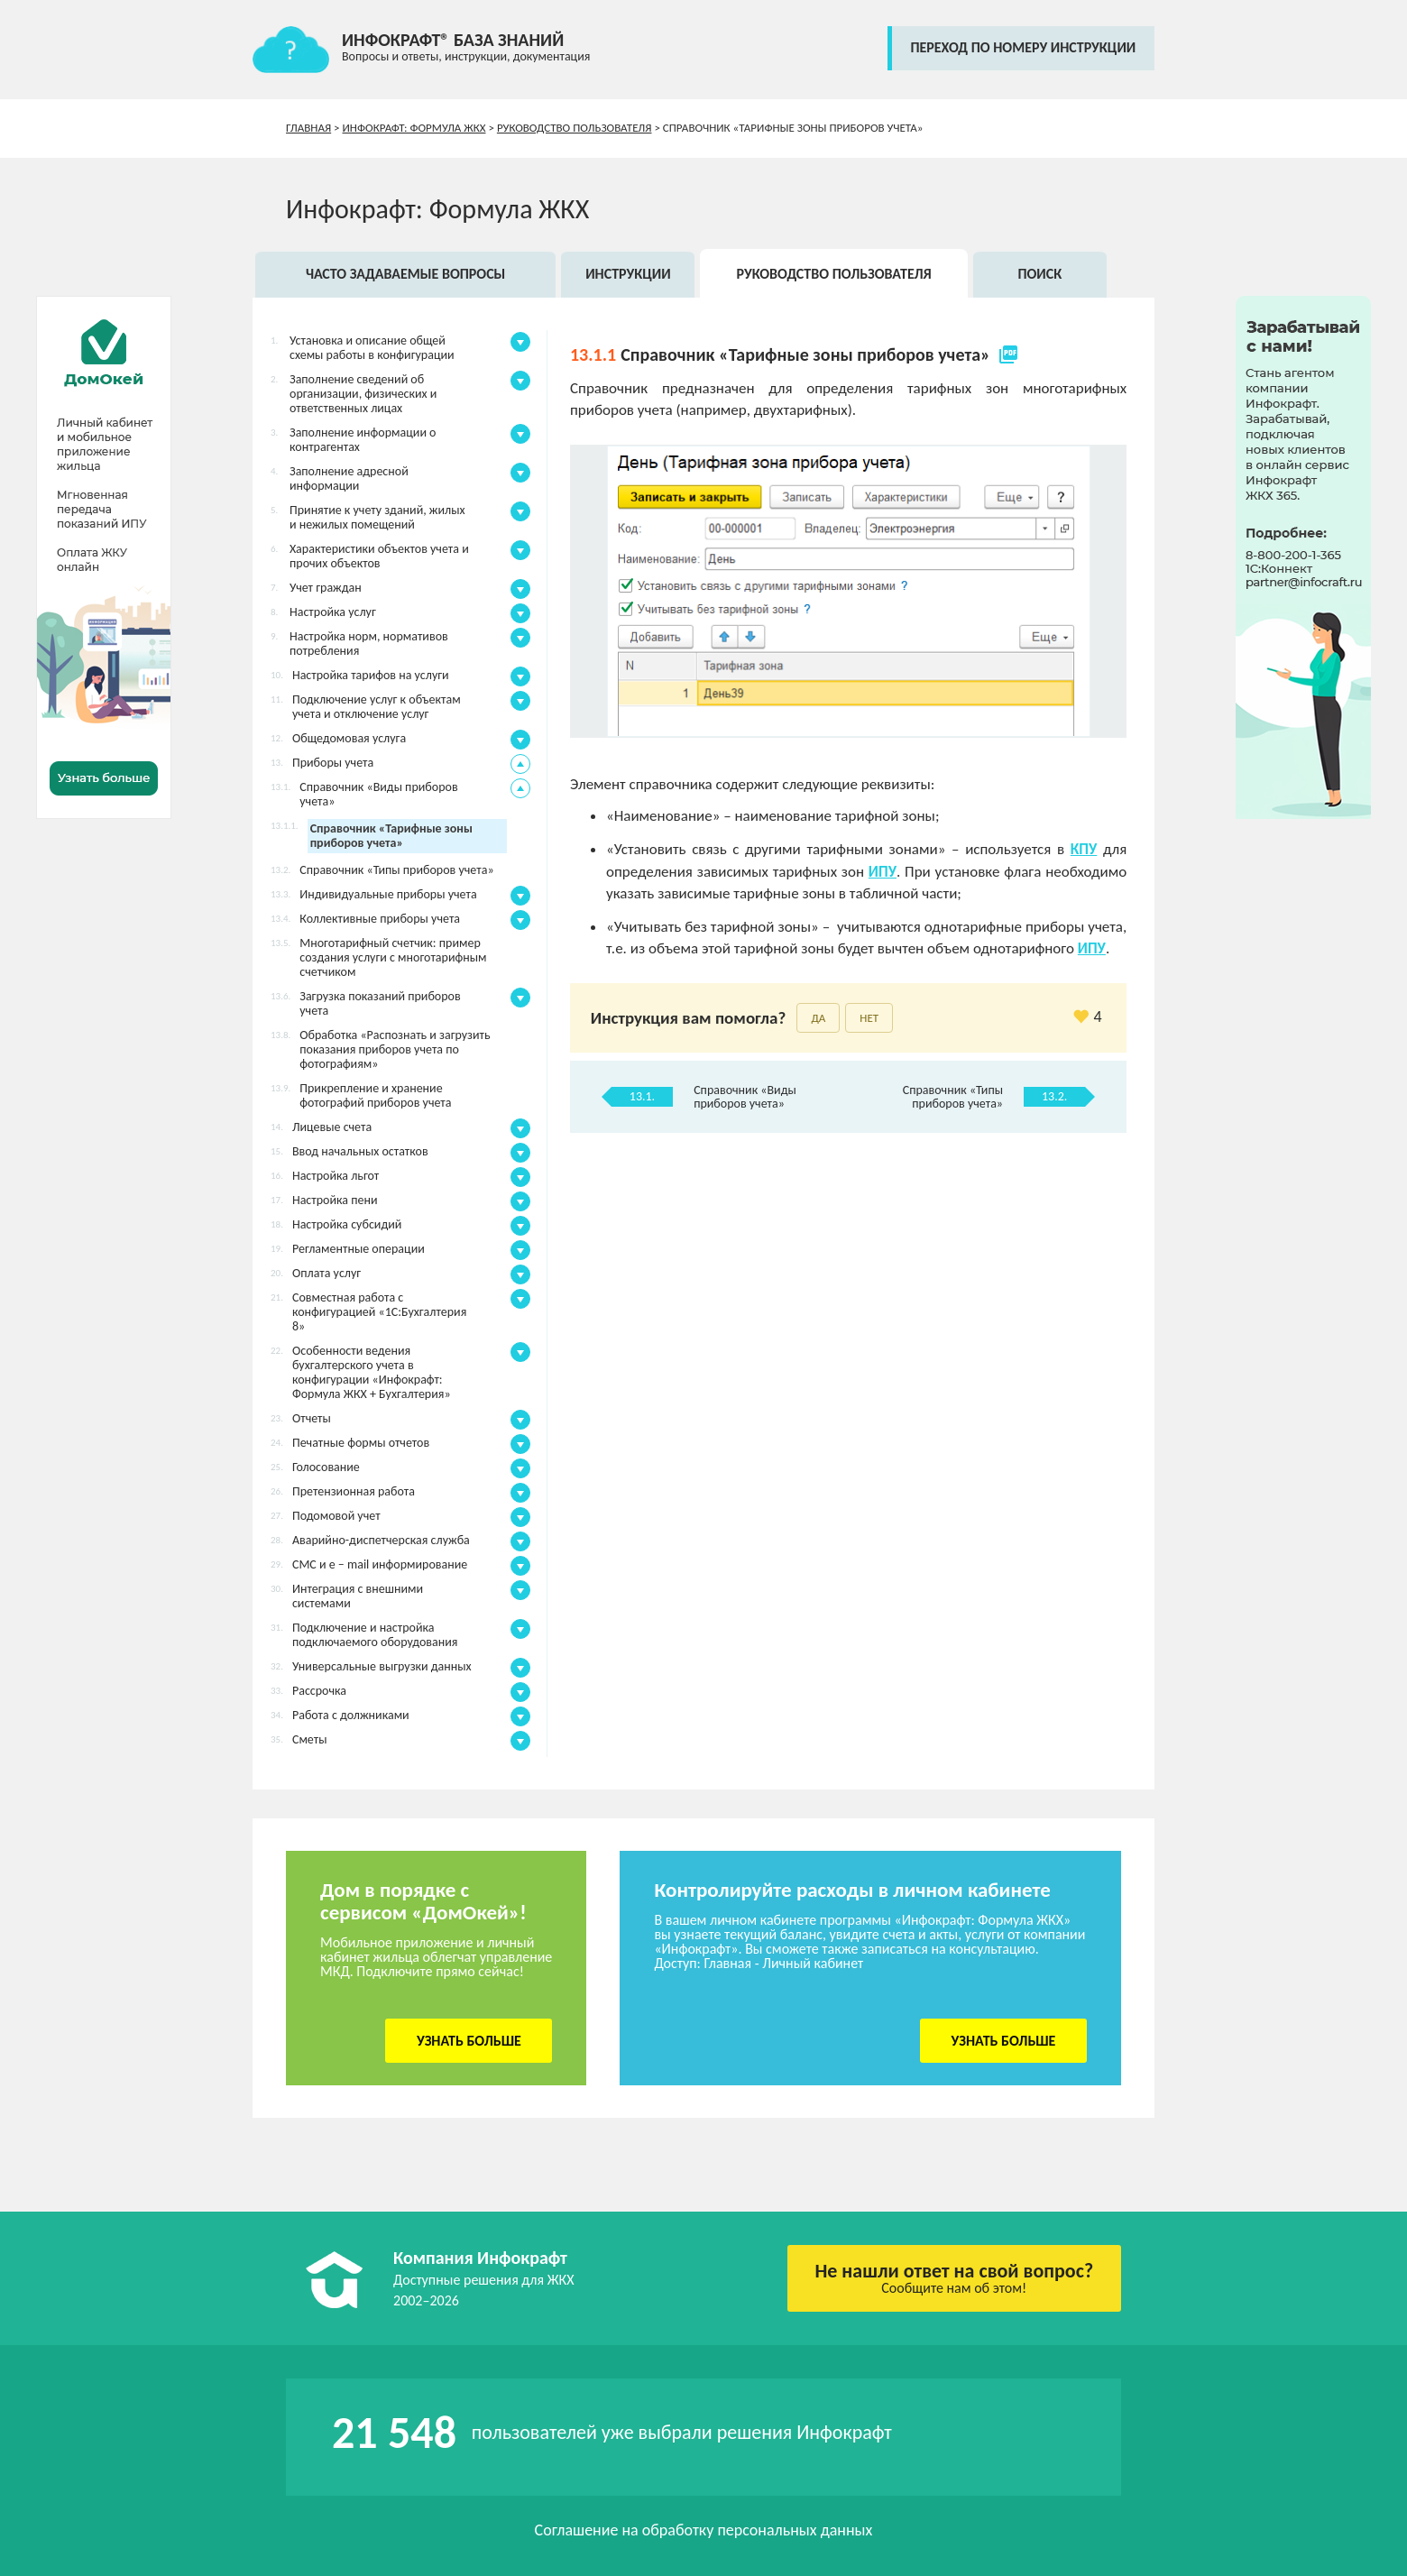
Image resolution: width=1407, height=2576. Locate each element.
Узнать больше (469, 2040)
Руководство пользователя (574, 127)
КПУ (1084, 849)
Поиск (1039, 273)
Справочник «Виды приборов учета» (745, 1096)
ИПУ (883, 871)
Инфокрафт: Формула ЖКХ (414, 127)
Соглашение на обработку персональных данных (704, 2530)
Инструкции (628, 273)
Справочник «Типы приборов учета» (953, 1096)
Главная (308, 127)
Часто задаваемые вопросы (405, 273)
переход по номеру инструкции (1023, 47)
